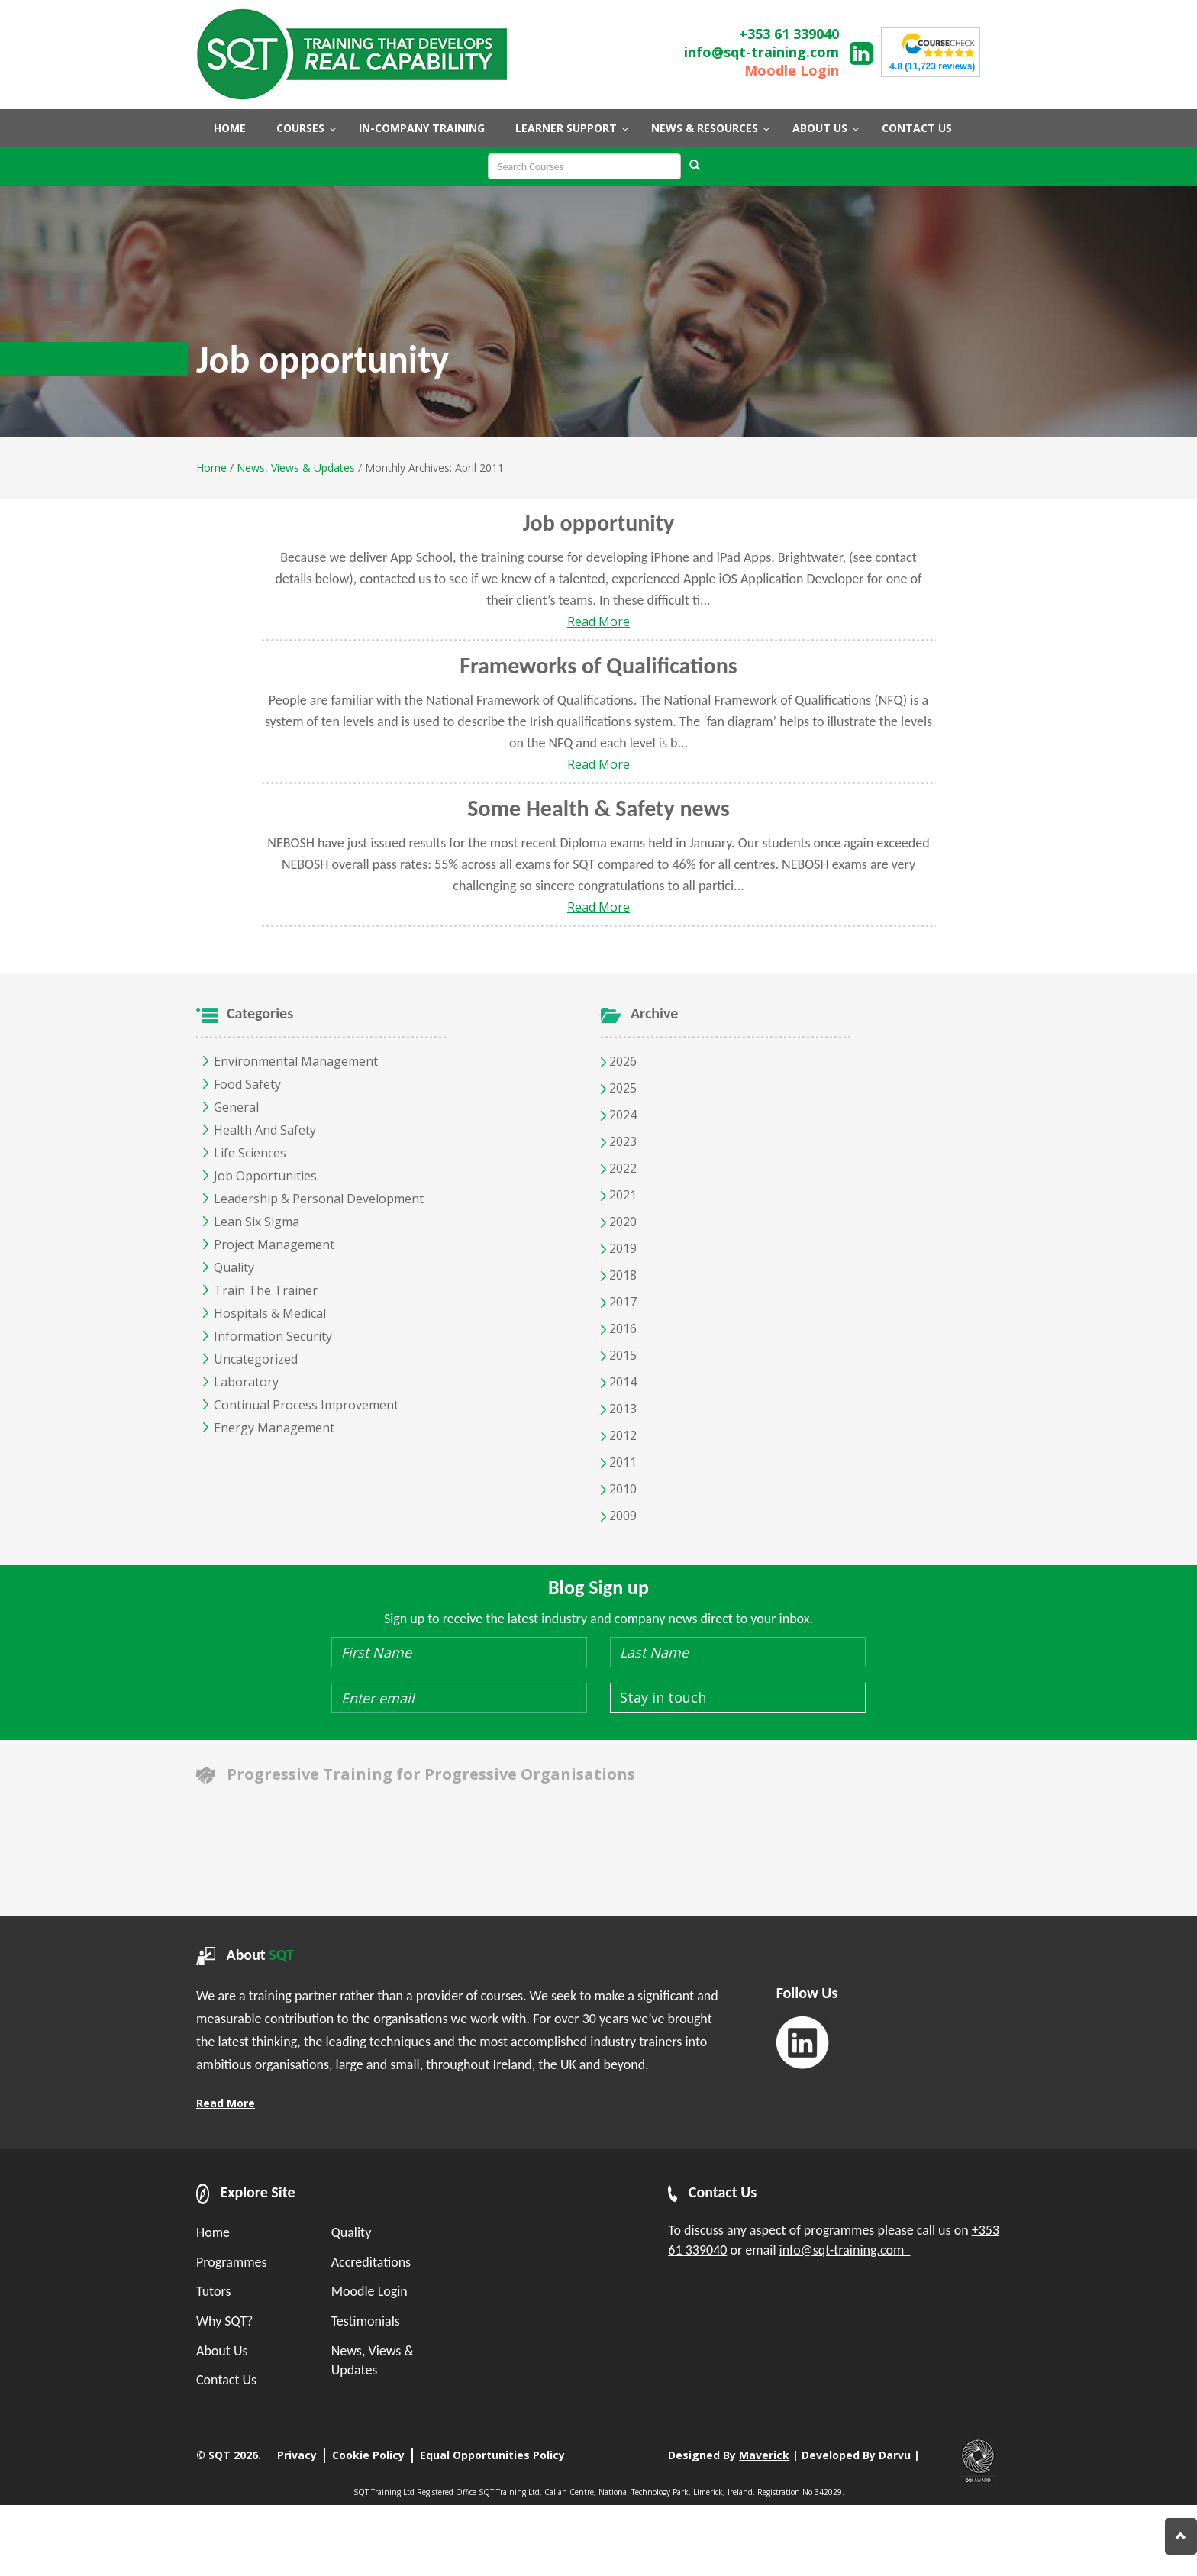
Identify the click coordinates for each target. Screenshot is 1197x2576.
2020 (619, 1221)
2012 (619, 1435)
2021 (619, 1194)
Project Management (274, 1244)
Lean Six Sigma (256, 1221)
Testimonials (365, 2321)
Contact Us (226, 2379)
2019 (619, 1248)
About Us (222, 2350)
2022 (619, 1168)
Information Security (273, 1336)
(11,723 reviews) (932, 66)
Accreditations (371, 2262)
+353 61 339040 (789, 33)
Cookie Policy (368, 2455)
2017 (619, 1301)
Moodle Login (791, 70)
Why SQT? (224, 2321)
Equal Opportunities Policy (492, 2455)
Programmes (231, 2262)
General (236, 1107)
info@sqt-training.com (761, 52)
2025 (619, 1088)
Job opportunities (265, 1175)
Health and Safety (265, 1130)
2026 (619, 1061)
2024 (619, 1114)
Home (211, 467)
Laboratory (246, 1382)
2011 (619, 1462)
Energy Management (274, 1427)
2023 (619, 1141)
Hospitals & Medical (270, 1313)
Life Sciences (250, 1152)
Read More (598, 621)
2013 (619, 1408)
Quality (234, 1267)
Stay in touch (663, 1697)
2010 (619, 1488)
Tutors (213, 2291)
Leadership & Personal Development (319, 1198)
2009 (619, 1515)
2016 (619, 1328)
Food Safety (247, 1084)
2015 (619, 1355)
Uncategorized (256, 1359)
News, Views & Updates (296, 467)
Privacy (297, 2455)
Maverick (764, 2455)
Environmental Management (296, 1061)
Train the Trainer (266, 1290)
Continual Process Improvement (306, 1404)
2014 (619, 1382)
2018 (619, 1275)
